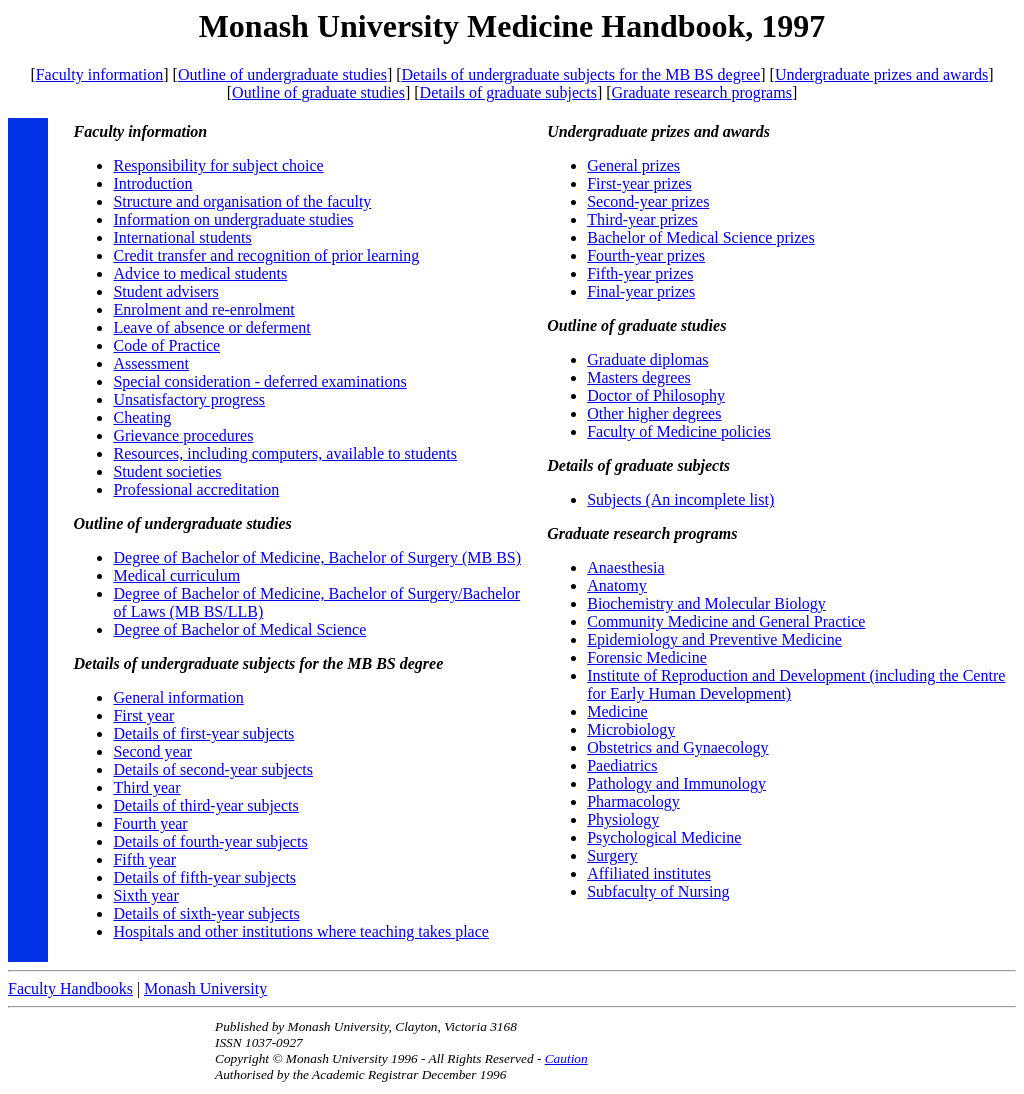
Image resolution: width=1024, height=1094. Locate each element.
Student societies (167, 471)
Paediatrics (622, 765)
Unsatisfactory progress (189, 399)
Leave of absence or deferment (211, 327)
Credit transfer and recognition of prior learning (266, 255)
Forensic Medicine (647, 657)
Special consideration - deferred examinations (259, 381)
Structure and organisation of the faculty (242, 201)
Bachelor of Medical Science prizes (700, 237)
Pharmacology (633, 801)
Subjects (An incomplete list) (680, 499)
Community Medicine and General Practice (726, 621)
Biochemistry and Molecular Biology (706, 603)
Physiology (623, 819)
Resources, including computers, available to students (284, 453)
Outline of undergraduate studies (282, 74)
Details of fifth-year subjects (204, 877)
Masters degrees (639, 377)
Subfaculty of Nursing (658, 891)
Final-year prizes (641, 291)
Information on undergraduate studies (233, 219)
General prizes (633, 165)
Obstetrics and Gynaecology (677, 747)
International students (182, 237)
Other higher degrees (654, 413)
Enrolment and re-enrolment (203, 309)
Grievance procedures (183, 435)
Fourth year (150, 823)
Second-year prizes (648, 201)
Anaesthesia (625, 567)
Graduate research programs (702, 92)
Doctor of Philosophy (656, 395)
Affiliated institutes (649, 873)
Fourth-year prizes (646, 255)
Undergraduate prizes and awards (881, 74)
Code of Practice (166, 345)
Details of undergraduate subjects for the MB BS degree (581, 74)
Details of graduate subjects (508, 92)
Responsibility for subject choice (218, 165)
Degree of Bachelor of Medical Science (239, 629)
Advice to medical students (200, 273)
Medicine (617, 711)
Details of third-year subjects (205, 805)
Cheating (142, 417)
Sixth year (145, 895)
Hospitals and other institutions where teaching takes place (300, 931)
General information (178, 697)
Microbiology (631, 729)
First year (143, 715)
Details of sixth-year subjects (206, 913)
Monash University (205, 988)
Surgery (612, 855)
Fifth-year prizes (640, 273)
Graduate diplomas (647, 359)
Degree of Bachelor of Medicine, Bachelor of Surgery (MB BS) (317, 557)
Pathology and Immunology (676, 783)
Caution (566, 1058)
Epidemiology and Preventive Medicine (714, 639)
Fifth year (144, 859)
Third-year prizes (642, 219)
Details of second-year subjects (212, 769)
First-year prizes (639, 183)
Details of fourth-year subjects (210, 841)
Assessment (151, 363)
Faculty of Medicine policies (679, 431)
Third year (146, 787)
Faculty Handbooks (70, 988)
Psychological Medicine (664, 837)
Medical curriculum (176, 575)
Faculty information (100, 74)
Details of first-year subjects (203, 733)
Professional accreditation (196, 489)
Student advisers (165, 291)
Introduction (152, 183)
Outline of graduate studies (318, 92)
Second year (152, 751)
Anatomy (617, 585)
